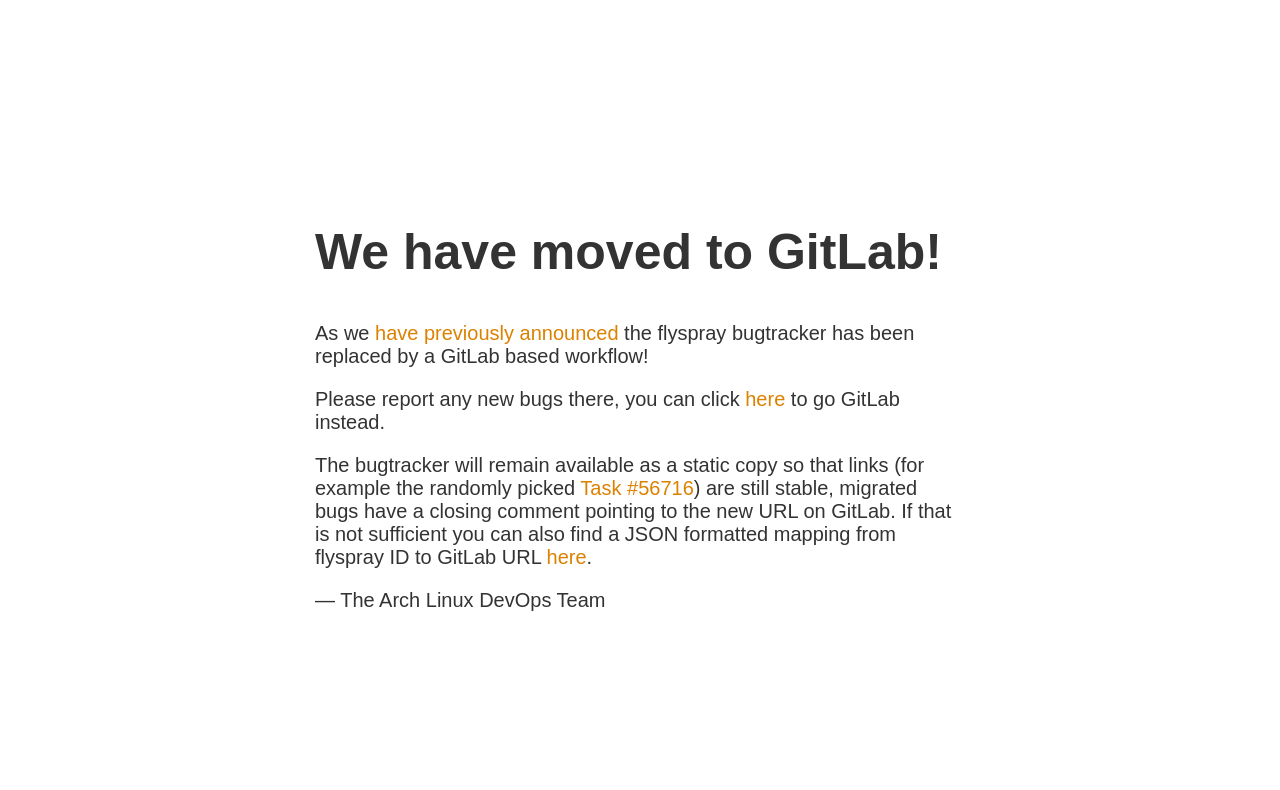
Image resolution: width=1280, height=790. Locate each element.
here (765, 399)
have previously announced (497, 333)
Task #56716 (636, 488)
